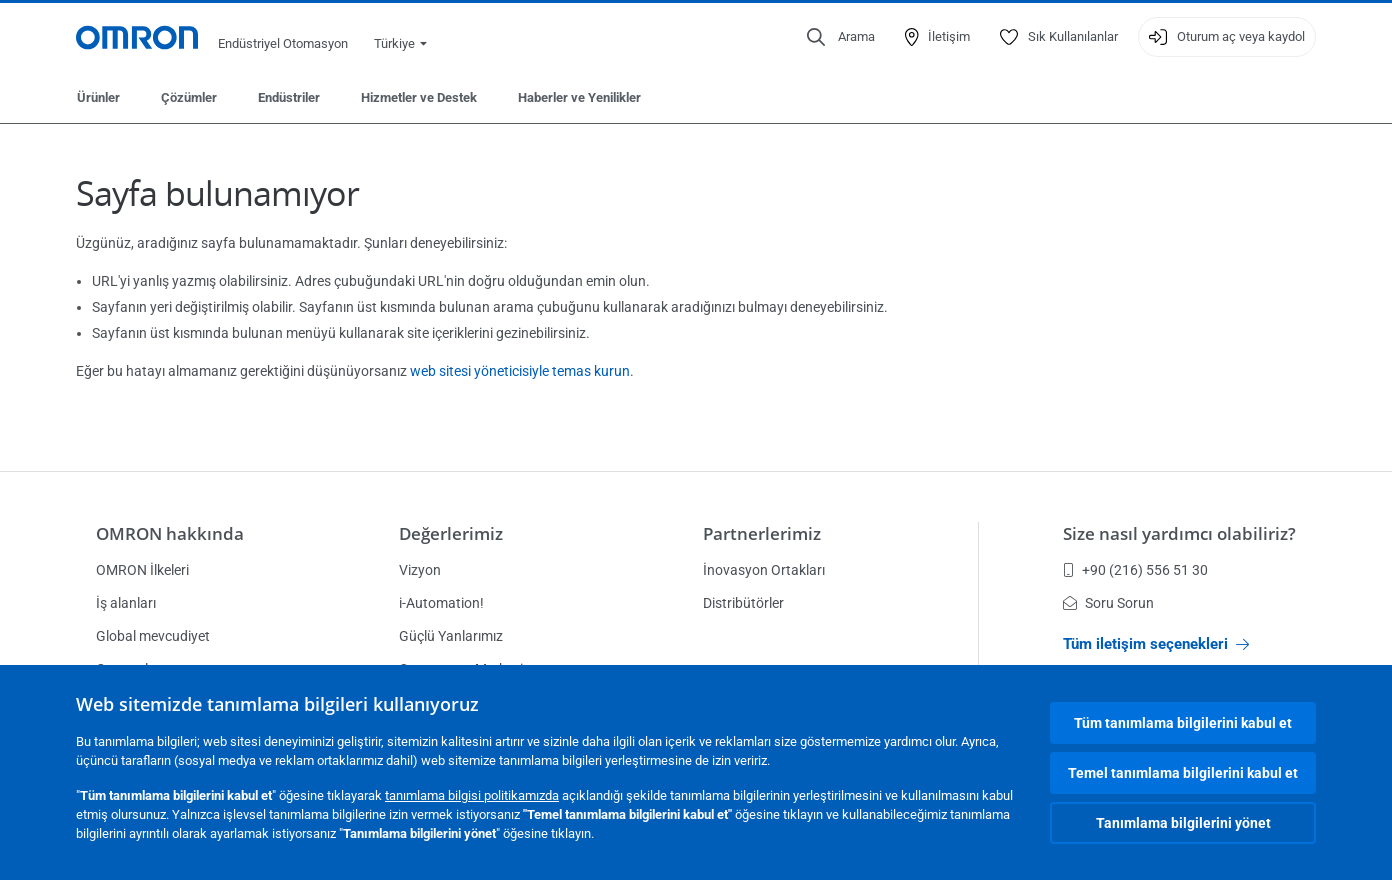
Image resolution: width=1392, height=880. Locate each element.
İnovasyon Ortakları (764, 570)
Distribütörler (743, 603)
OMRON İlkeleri (142, 570)
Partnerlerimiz (762, 533)
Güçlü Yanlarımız (451, 636)
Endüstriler (289, 97)
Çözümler (189, 97)
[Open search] (841, 37)
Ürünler (98, 97)
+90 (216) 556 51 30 (1135, 570)
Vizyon (420, 570)
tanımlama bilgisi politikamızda (472, 795)
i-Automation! (441, 603)
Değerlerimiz (451, 533)
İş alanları (126, 603)
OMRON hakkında (170, 533)
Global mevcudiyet (153, 636)
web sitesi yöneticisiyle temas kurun (520, 371)
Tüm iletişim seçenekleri (1156, 644)
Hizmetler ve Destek (419, 97)
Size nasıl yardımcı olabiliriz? (1179, 533)
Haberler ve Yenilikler (579, 97)
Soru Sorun (1108, 603)
